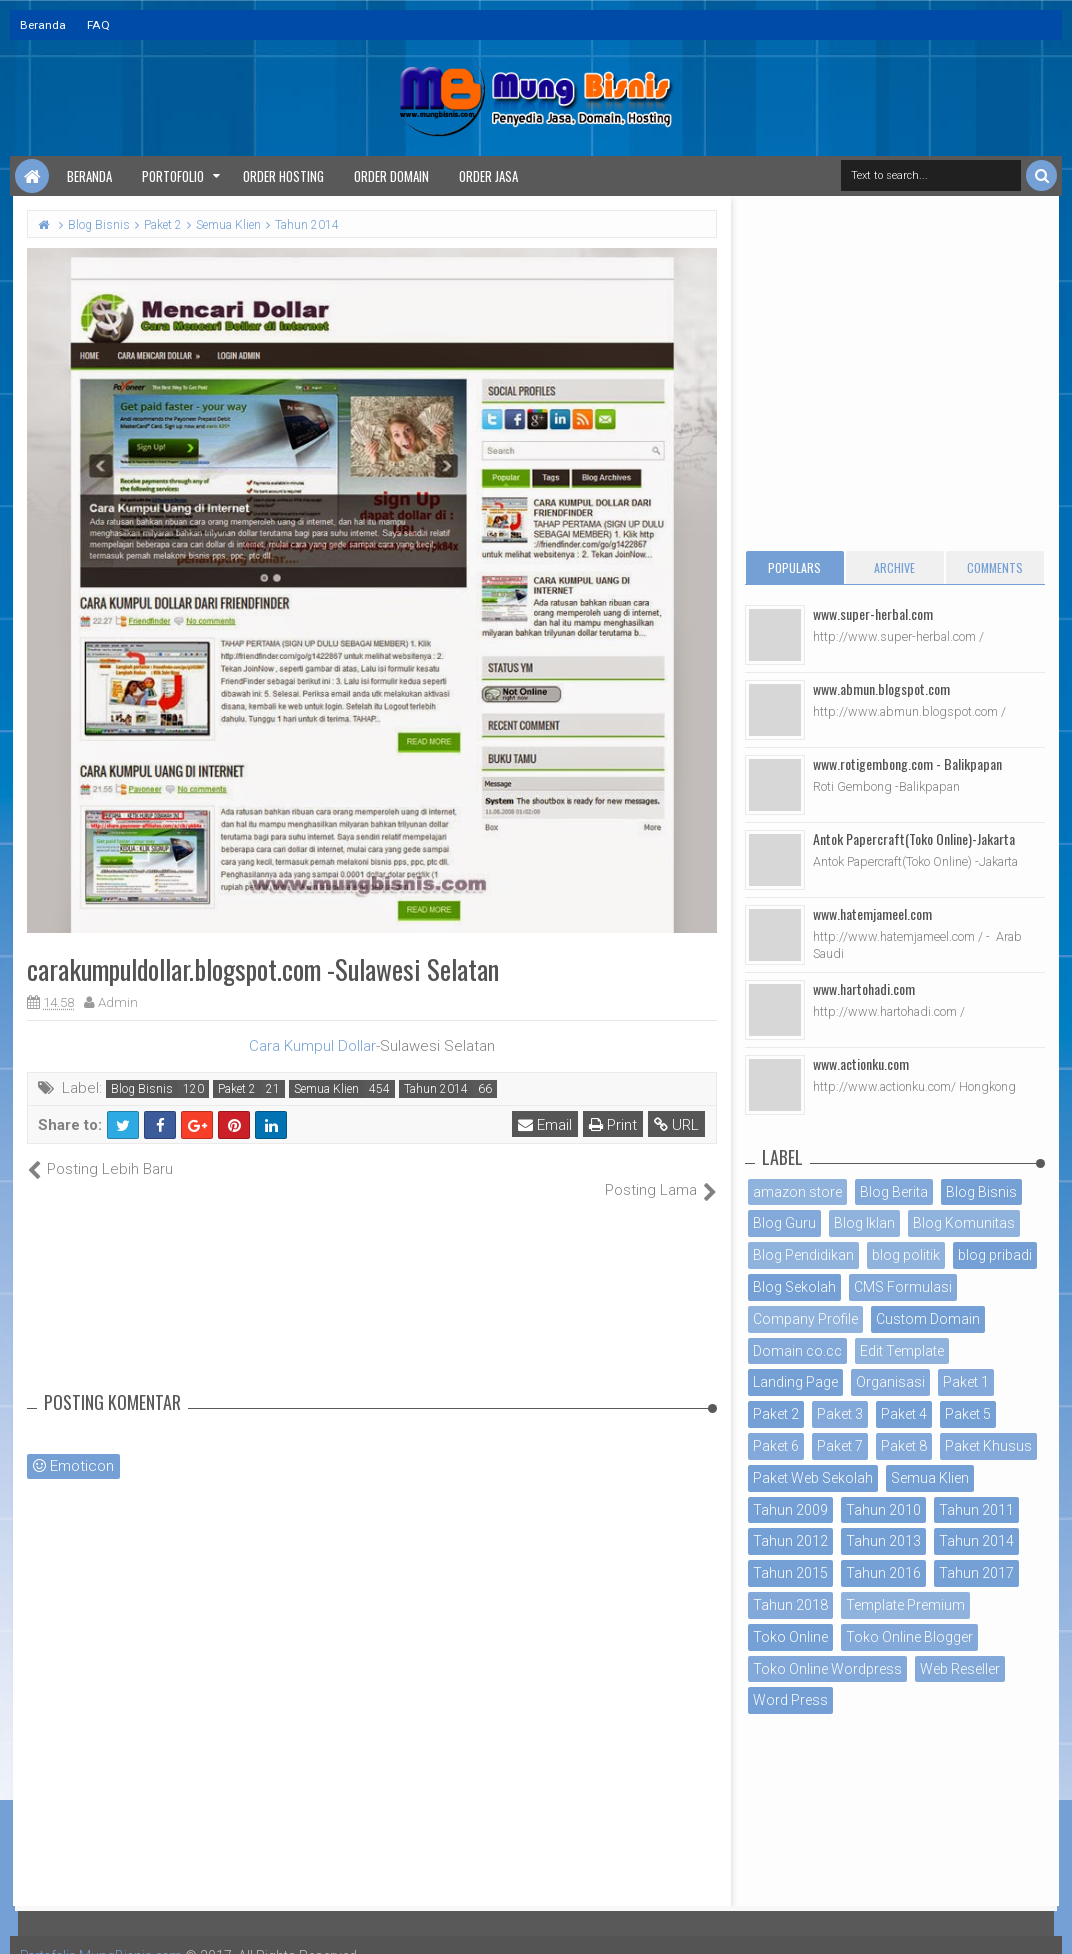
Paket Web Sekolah (813, 1478)
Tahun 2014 (436, 1089)
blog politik (906, 1255)
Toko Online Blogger (909, 1637)
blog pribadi (995, 1255)
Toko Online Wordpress (827, 1669)
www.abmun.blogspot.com (881, 688)
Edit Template (902, 1351)
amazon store (797, 1192)
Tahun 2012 (790, 1541)
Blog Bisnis (142, 1089)
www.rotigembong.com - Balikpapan (907, 763)
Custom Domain (928, 1319)
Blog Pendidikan (803, 1255)
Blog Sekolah (794, 1287)
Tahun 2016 (883, 1573)
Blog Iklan (864, 1223)
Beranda (43, 25)
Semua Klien (326, 1089)
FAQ (98, 25)
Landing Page (795, 1382)
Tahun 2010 (883, 1510)
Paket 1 (966, 1382)
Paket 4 (904, 1414)
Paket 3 (840, 1414)
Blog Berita (894, 1192)
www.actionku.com (861, 1063)
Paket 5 (968, 1414)
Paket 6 (776, 1446)
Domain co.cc (797, 1351)
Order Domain (391, 176)
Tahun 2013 (883, 1541)
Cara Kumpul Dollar (312, 1046)
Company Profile (805, 1319)
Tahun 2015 (790, 1573)
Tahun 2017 (976, 1573)
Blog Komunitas (964, 1223)
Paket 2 (237, 1089)
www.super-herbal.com (873, 613)
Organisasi (890, 1382)
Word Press (790, 1700)
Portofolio (173, 176)
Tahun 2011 (976, 1510)
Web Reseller (960, 1669)
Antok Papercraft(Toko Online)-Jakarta (914, 838)
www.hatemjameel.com (872, 913)
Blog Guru (784, 1223)
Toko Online (790, 1637)
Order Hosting (283, 176)
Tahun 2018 (790, 1605)
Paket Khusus (988, 1446)
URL (677, 1125)
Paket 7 (840, 1446)
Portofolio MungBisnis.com (108, 1934)
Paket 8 (904, 1446)
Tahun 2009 (790, 1510)
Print (614, 1125)
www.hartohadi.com (864, 988)
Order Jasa (488, 176)
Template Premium (905, 1605)
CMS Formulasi (903, 1287)
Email (546, 1125)
